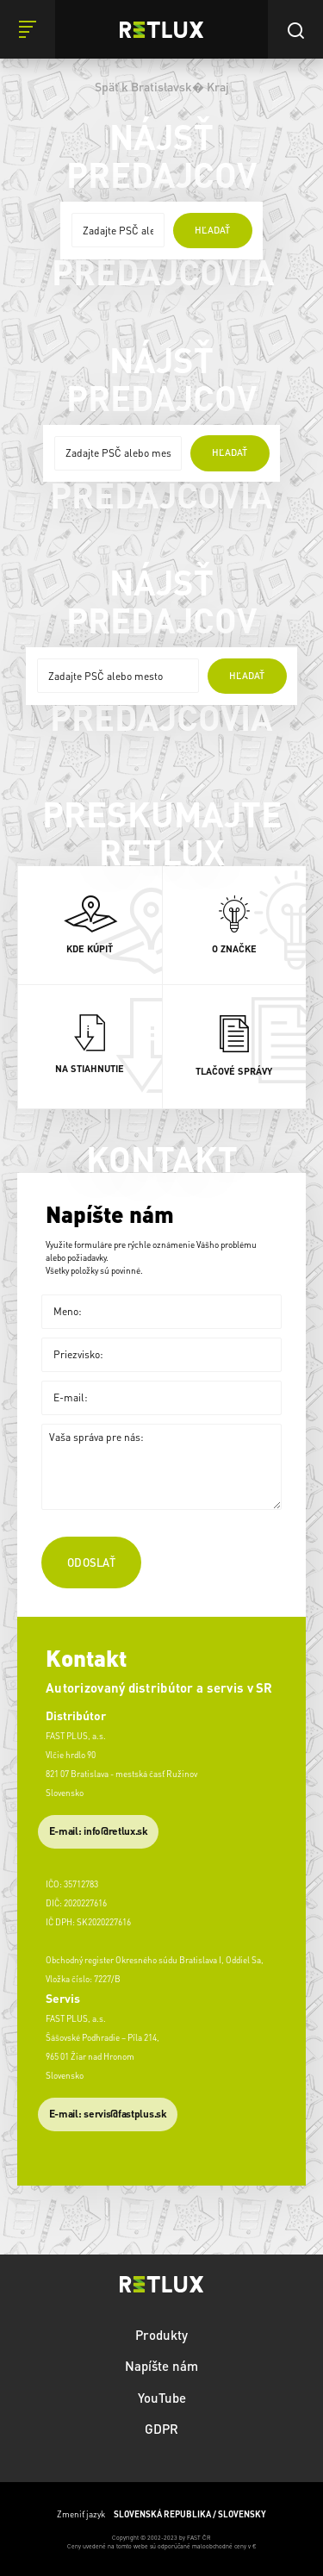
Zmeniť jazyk (161, 2514)
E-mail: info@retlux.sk (98, 1830)
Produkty (161, 2334)
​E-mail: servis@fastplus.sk (108, 2113)
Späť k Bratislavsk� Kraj (162, 86)
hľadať (212, 230)
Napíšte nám (161, 2365)
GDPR (161, 2428)
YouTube (162, 2397)
